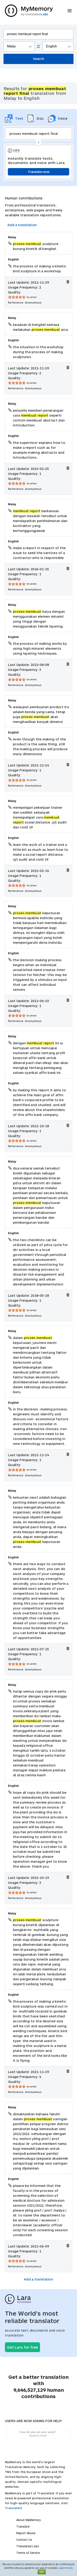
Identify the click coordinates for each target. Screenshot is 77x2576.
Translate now (38, 172)
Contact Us (24, 2539)
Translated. (14, 2508)
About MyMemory (28, 2520)
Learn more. (66, 2567)
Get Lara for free (22, 2347)
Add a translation (22, 225)
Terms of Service (28, 2552)
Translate (23, 2526)
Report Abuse (25, 2533)
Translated (27, 2546)
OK (42, 2572)
